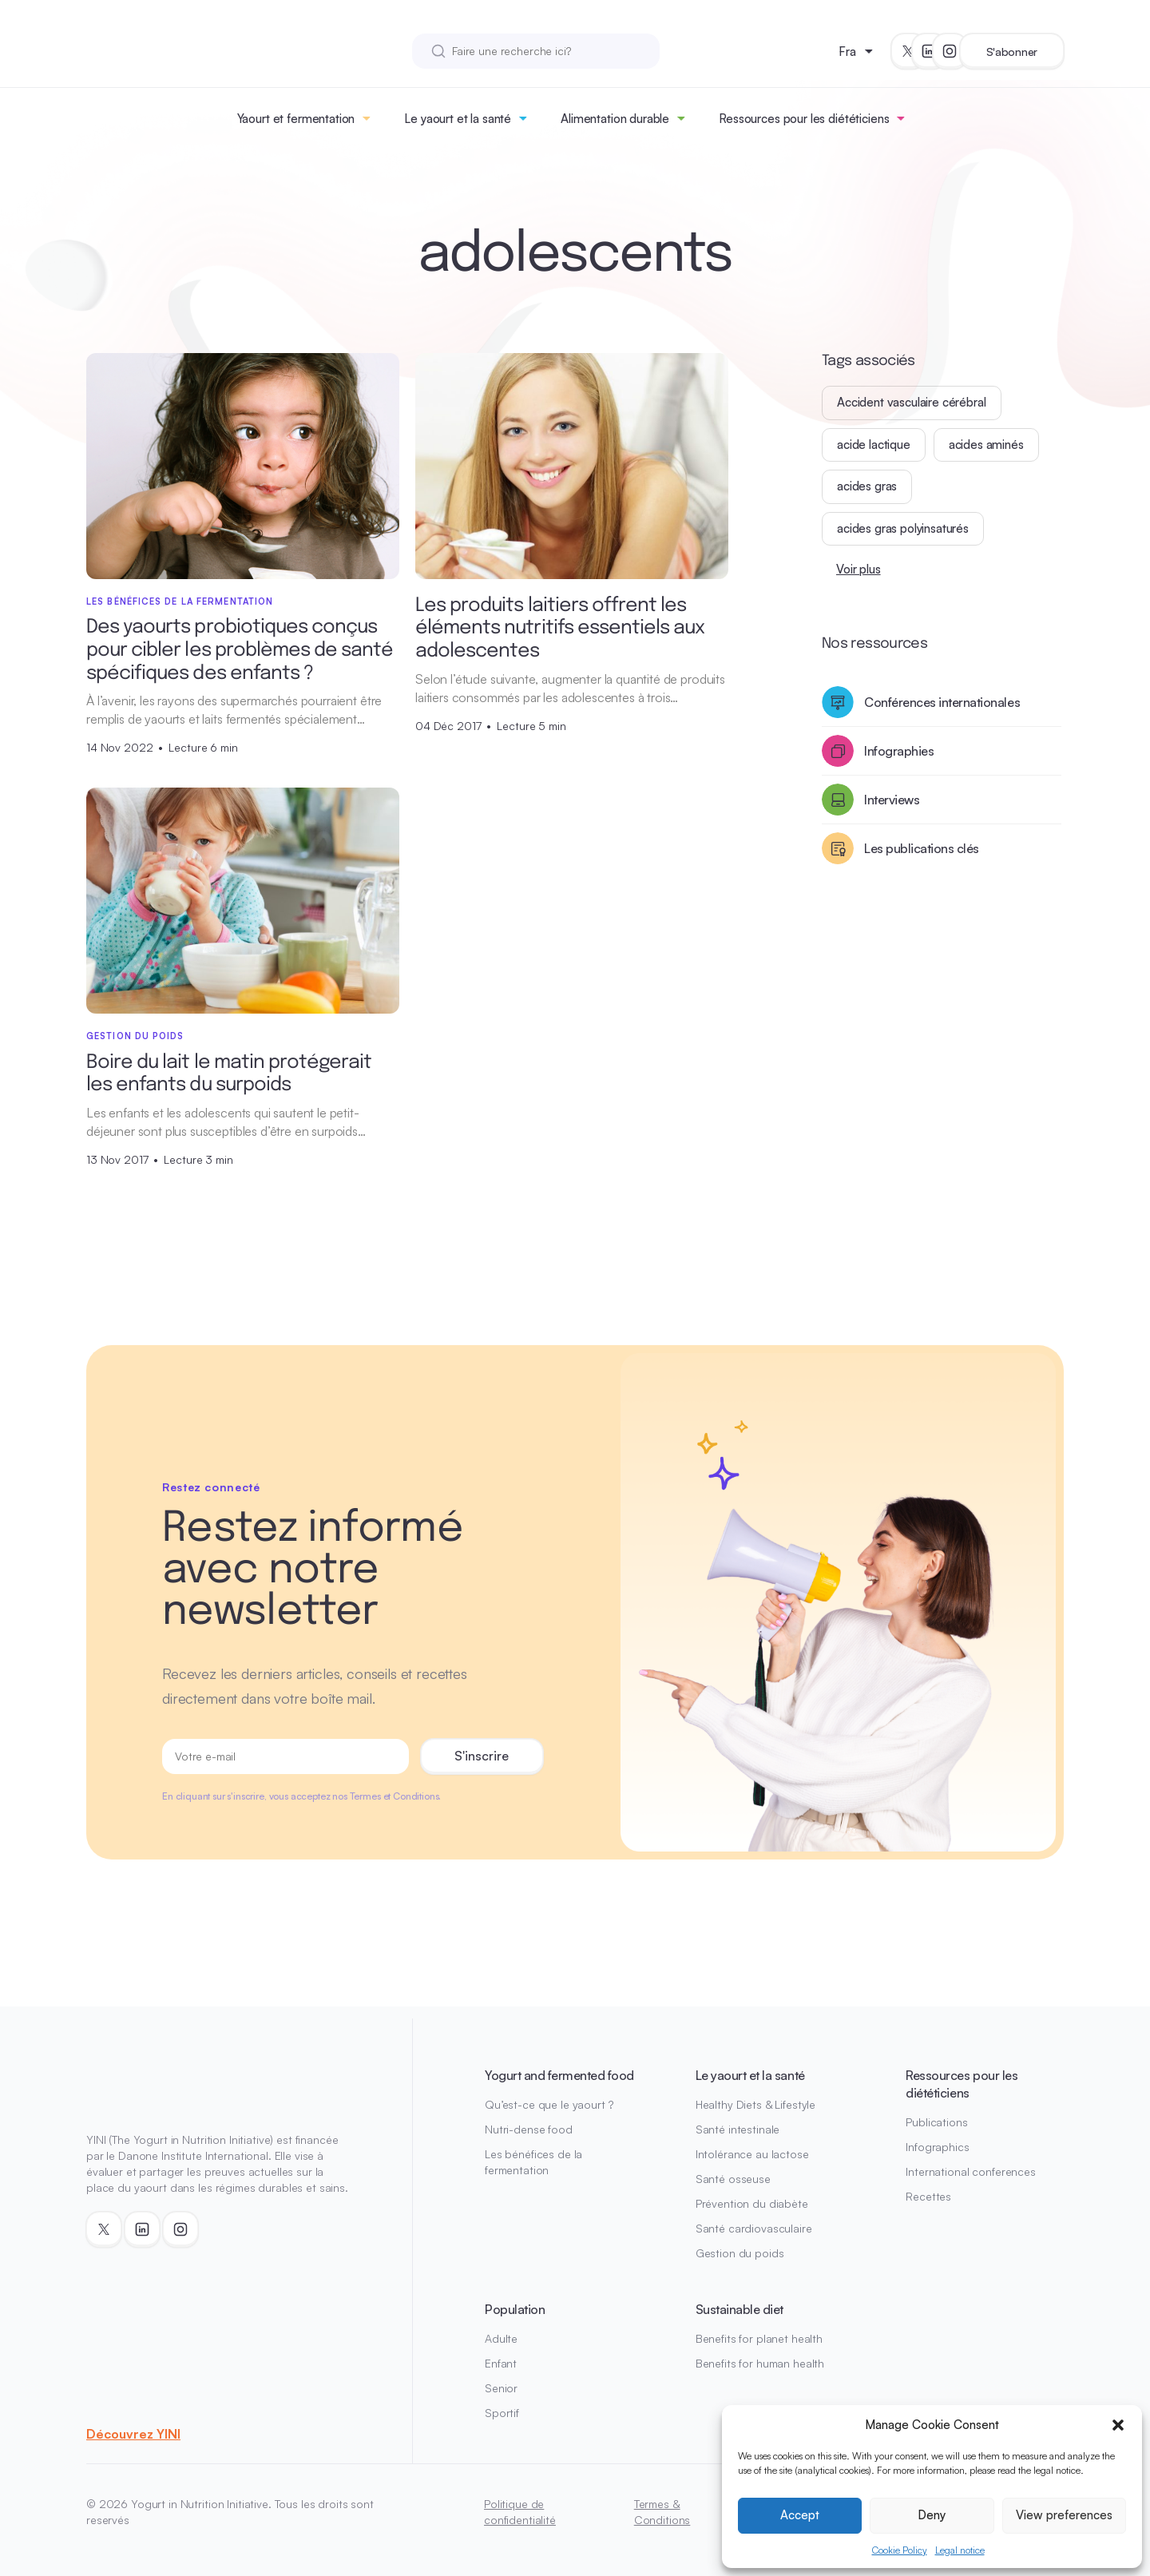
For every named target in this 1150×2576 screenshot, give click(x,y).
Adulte (501, 2338)
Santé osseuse (733, 2178)
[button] (1118, 2425)
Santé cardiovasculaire (754, 2228)
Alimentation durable (615, 118)
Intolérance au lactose (752, 2154)
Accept (799, 2514)
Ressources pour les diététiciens (804, 118)
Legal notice (960, 2550)
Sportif (502, 2412)
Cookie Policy (899, 2550)
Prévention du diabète (752, 2203)
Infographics (937, 2146)
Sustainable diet (739, 2309)
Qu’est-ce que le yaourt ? (549, 2104)
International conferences (971, 2171)
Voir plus (858, 569)
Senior (501, 2388)
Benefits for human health (760, 2363)
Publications (936, 2122)
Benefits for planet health (759, 2338)
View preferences (1064, 2514)
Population (515, 2309)
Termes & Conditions (662, 2511)
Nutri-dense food (529, 2129)
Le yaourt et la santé (457, 118)
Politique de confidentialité (520, 2511)
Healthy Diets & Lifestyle (756, 2104)
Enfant (501, 2363)
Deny (932, 2514)
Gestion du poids (740, 2253)
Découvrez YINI (133, 2434)
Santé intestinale (738, 2129)
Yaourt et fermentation (296, 118)
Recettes (928, 2196)
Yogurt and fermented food (559, 2075)
